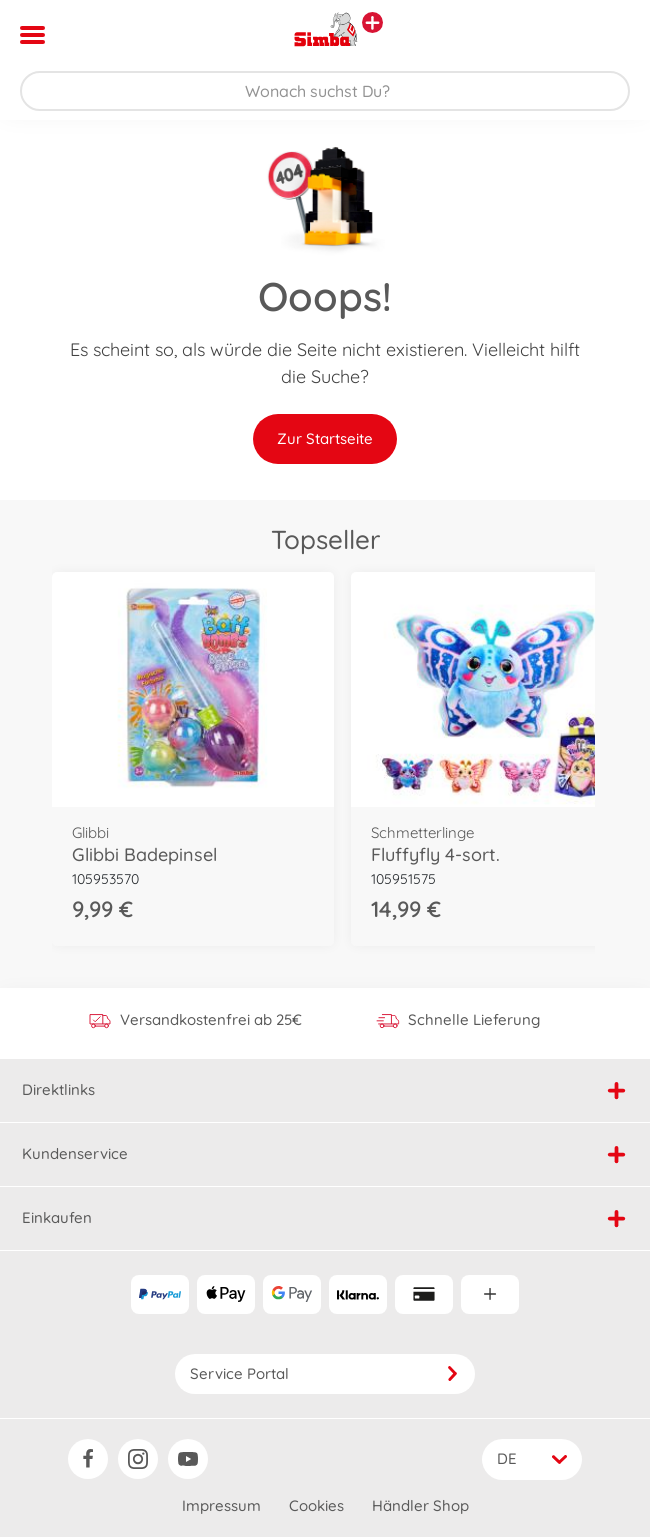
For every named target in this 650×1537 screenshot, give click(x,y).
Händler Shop (420, 1505)
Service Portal (325, 1373)
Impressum (221, 1505)
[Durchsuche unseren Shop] (325, 91)
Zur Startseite (325, 438)
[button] (606, 35)
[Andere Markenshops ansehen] (372, 22)
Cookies (316, 1505)
